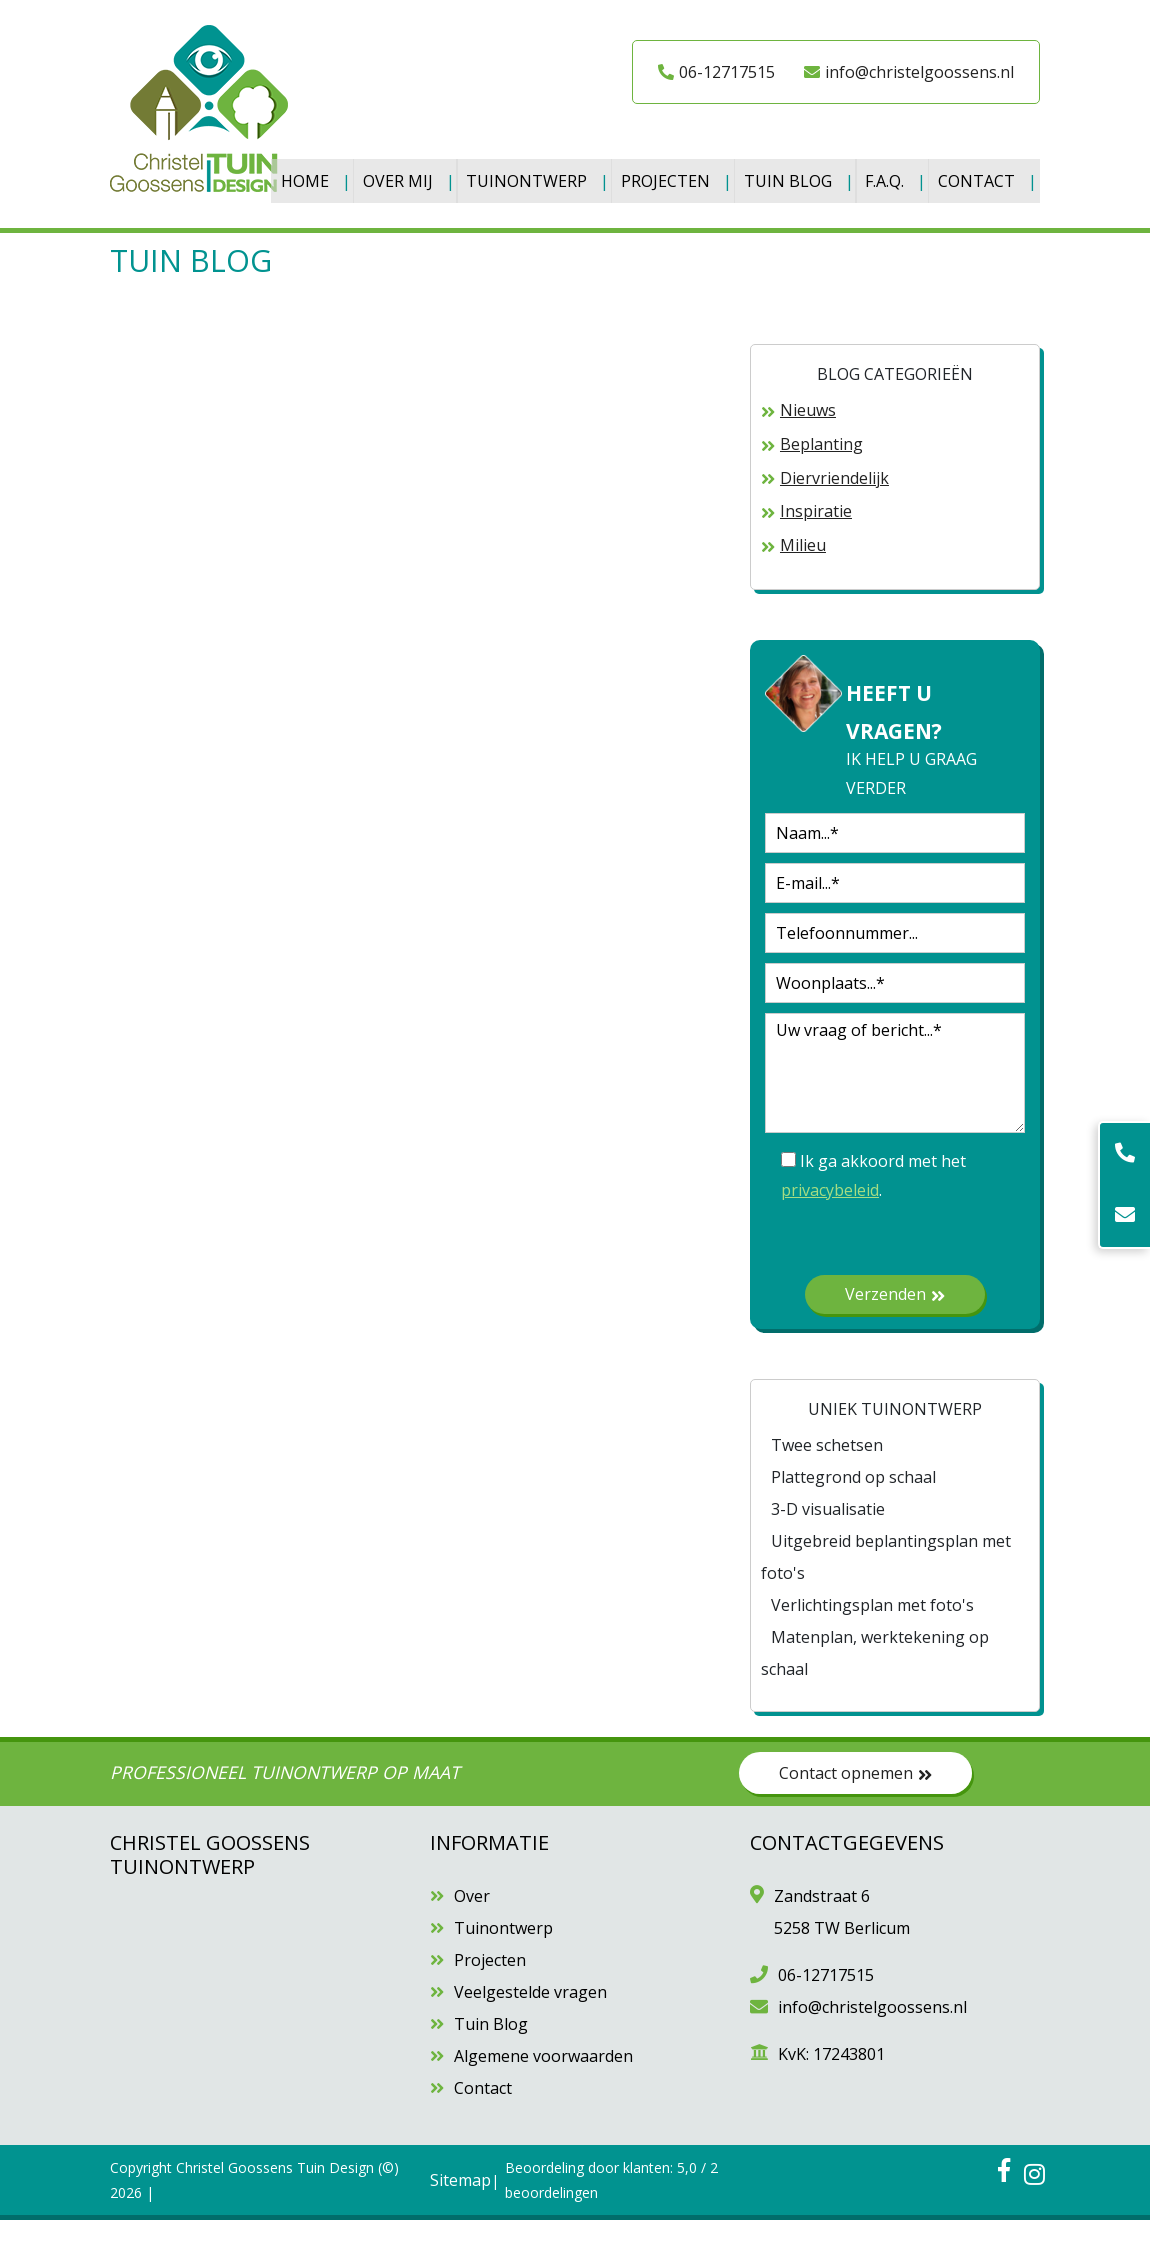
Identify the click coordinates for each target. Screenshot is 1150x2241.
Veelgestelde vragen (530, 2013)
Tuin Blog (800, 175)
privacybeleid (830, 1210)
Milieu (803, 566)
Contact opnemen (855, 1793)
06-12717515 (716, 72)
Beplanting (821, 464)
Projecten (675, 175)
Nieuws (808, 431)
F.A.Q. (899, 175)
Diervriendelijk (834, 498)
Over (472, 1917)
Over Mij (403, 175)
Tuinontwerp (534, 175)
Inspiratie (816, 532)
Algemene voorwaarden (543, 2077)
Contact (322, 207)
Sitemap (460, 2200)
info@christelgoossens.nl (909, 72)
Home (308, 175)
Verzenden (895, 1314)
